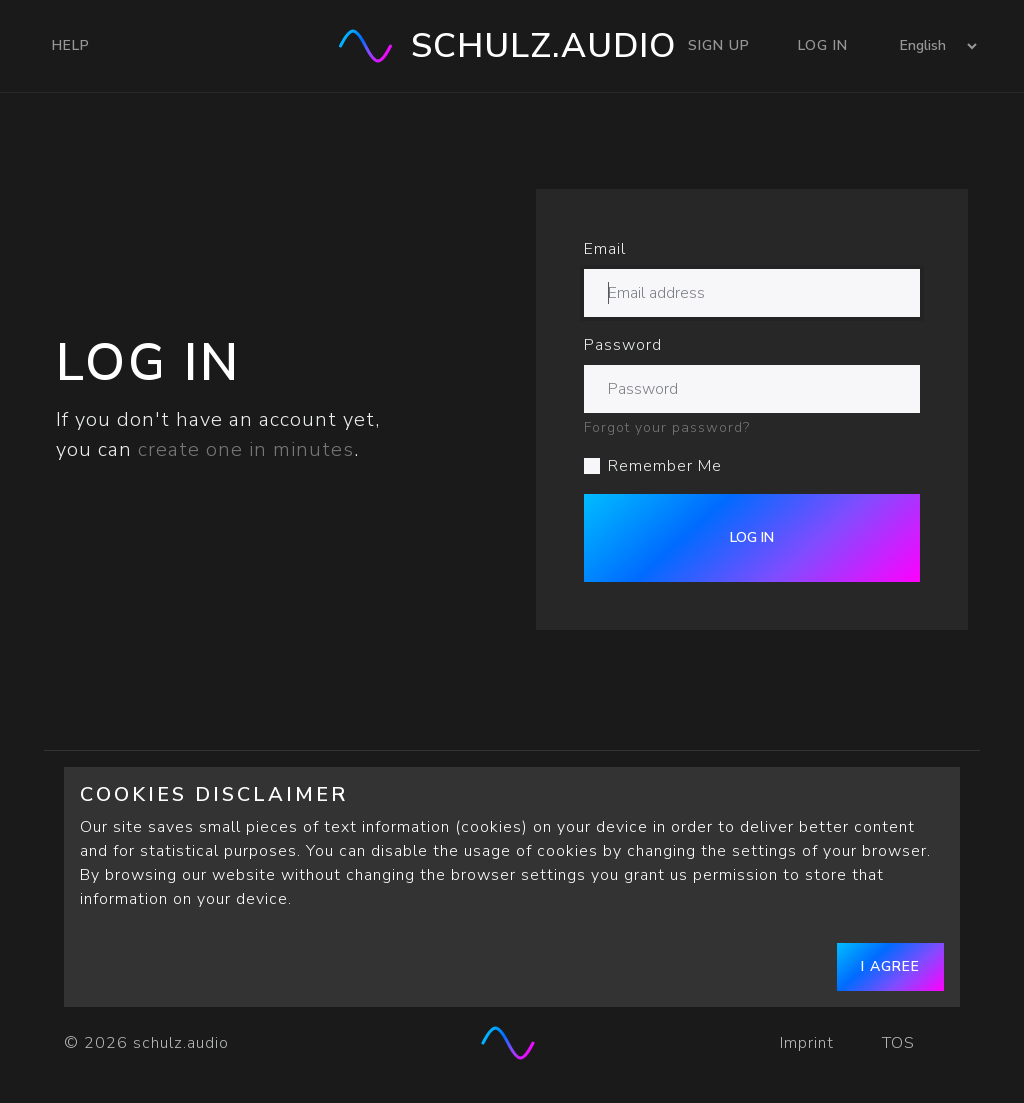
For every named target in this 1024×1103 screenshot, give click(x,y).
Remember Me (665, 466)
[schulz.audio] (512, 1043)
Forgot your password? (667, 427)
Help (71, 45)
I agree (890, 966)
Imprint (807, 1043)
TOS (901, 1043)
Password (623, 345)
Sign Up (719, 45)
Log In (823, 45)
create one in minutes (246, 449)
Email (605, 249)
